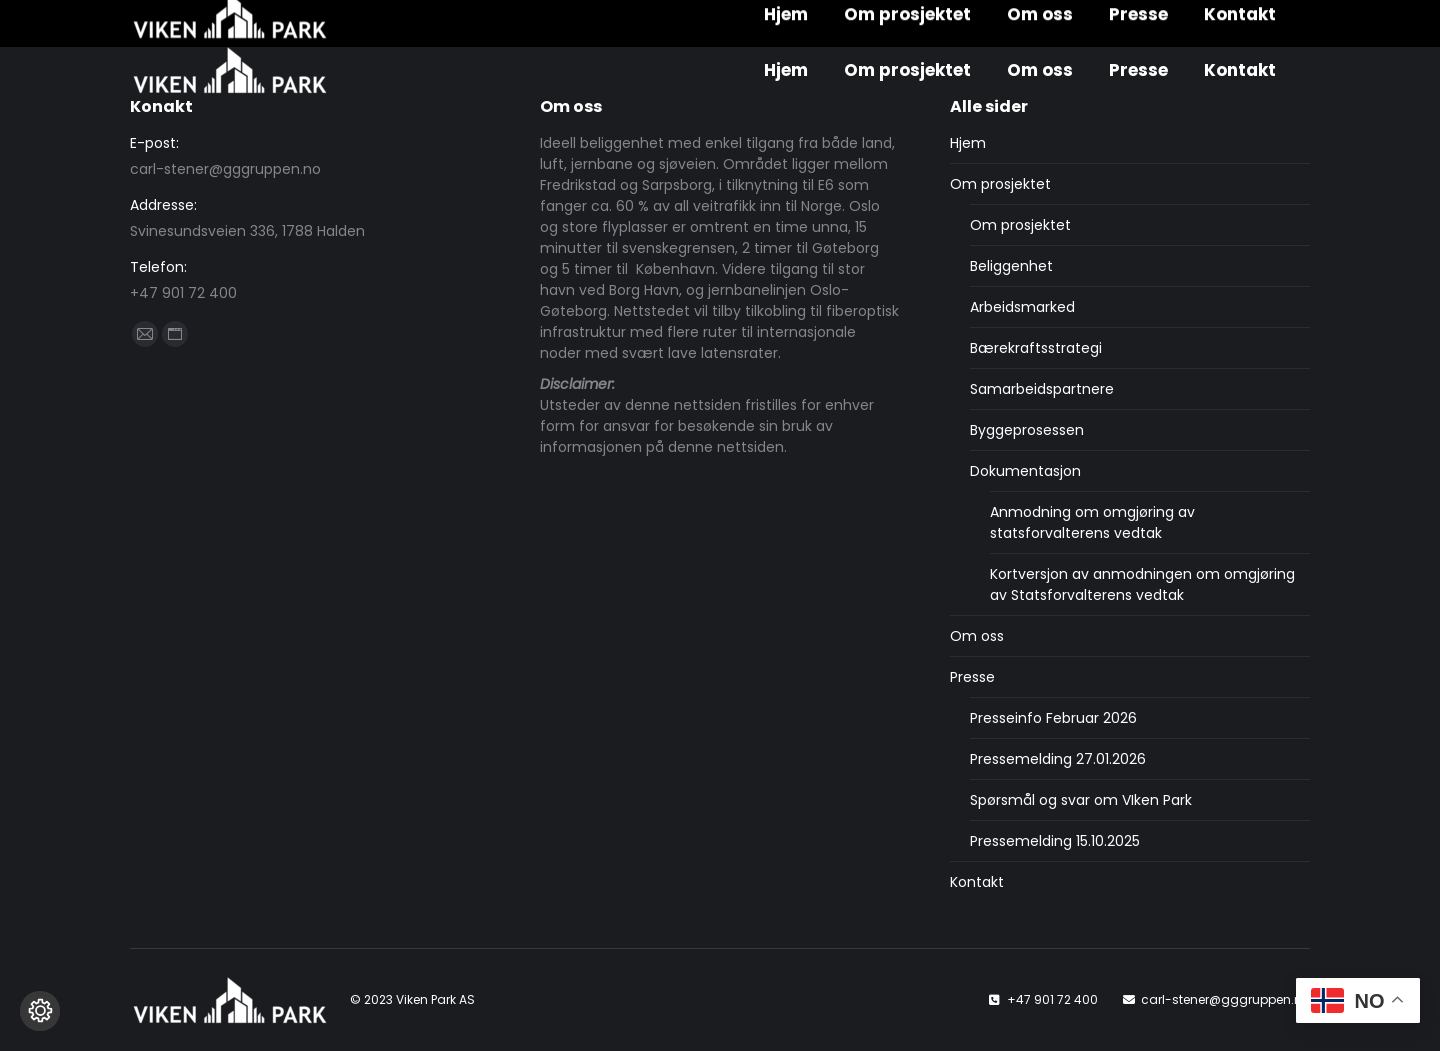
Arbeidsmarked (1022, 307)
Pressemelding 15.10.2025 (1055, 841)
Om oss (977, 636)
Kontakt (977, 882)
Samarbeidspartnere (1042, 389)
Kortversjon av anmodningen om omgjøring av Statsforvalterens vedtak (1142, 584)
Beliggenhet (1011, 266)
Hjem (968, 143)
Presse (972, 677)
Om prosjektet (1000, 184)
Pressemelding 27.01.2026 (1058, 759)
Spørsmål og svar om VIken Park (1081, 800)
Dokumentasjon (1025, 471)
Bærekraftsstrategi (1036, 348)
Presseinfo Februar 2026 (1053, 718)
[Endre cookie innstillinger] (40, 1011)
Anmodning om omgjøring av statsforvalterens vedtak (1092, 522)
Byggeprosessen (1027, 430)
